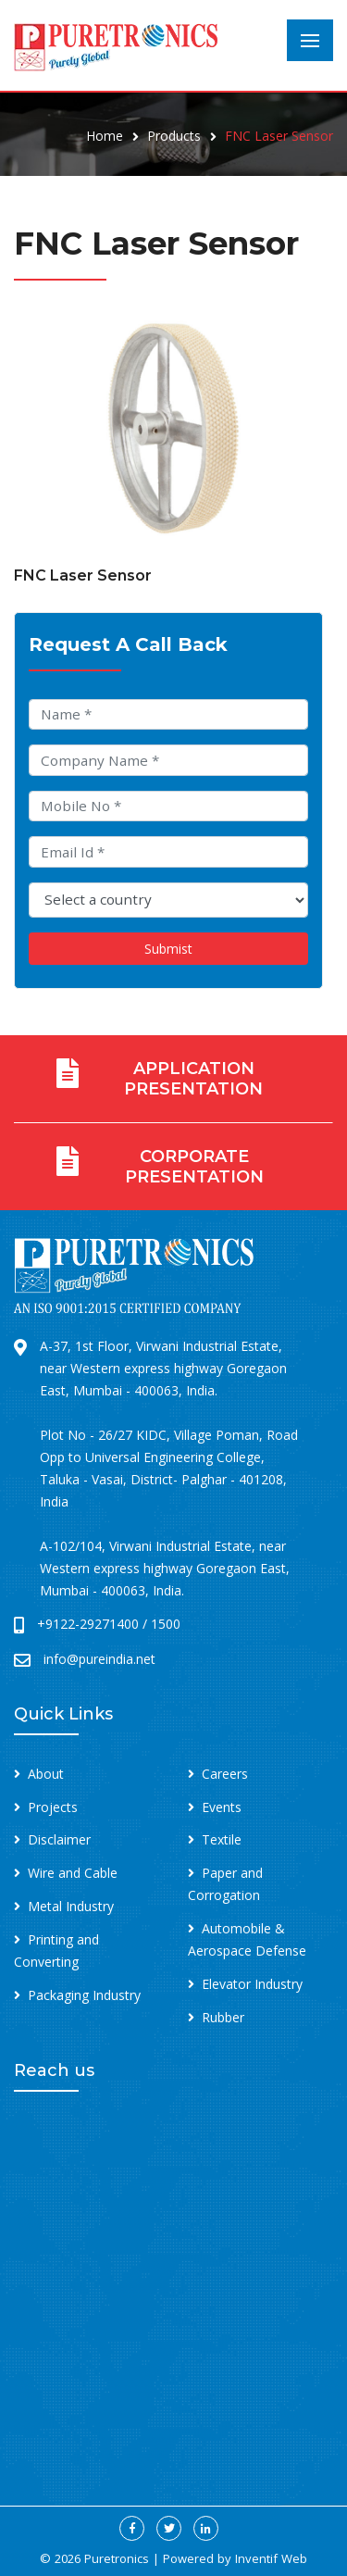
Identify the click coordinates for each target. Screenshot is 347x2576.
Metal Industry (71, 1906)
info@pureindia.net (99, 1659)
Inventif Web (271, 2558)
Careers (225, 1773)
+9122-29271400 (88, 1623)
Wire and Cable (73, 1873)
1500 (165, 1623)
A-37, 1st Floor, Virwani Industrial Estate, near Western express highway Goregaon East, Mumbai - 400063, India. (163, 1368)
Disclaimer (59, 1839)
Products (174, 135)
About (46, 1773)
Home (104, 135)
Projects (53, 1807)
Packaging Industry (84, 1995)
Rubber (223, 2017)
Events (222, 1807)
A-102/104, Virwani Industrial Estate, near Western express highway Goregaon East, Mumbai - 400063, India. (165, 1568)
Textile (222, 1839)
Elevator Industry (252, 1984)
